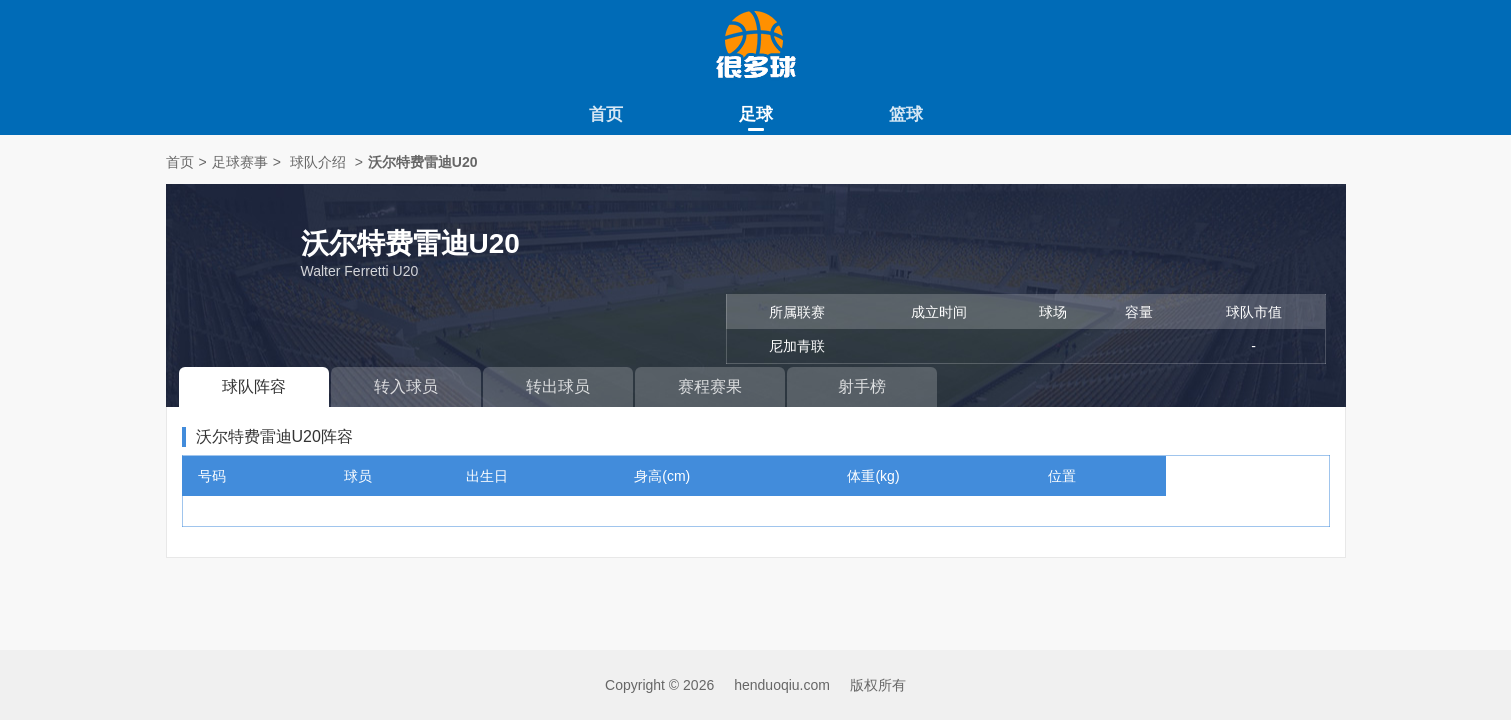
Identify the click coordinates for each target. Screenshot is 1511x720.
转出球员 (558, 386)
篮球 (906, 114)
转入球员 (406, 386)
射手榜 (862, 386)
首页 (606, 114)
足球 (756, 114)
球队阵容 (254, 386)
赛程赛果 (710, 386)
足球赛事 (240, 162)
